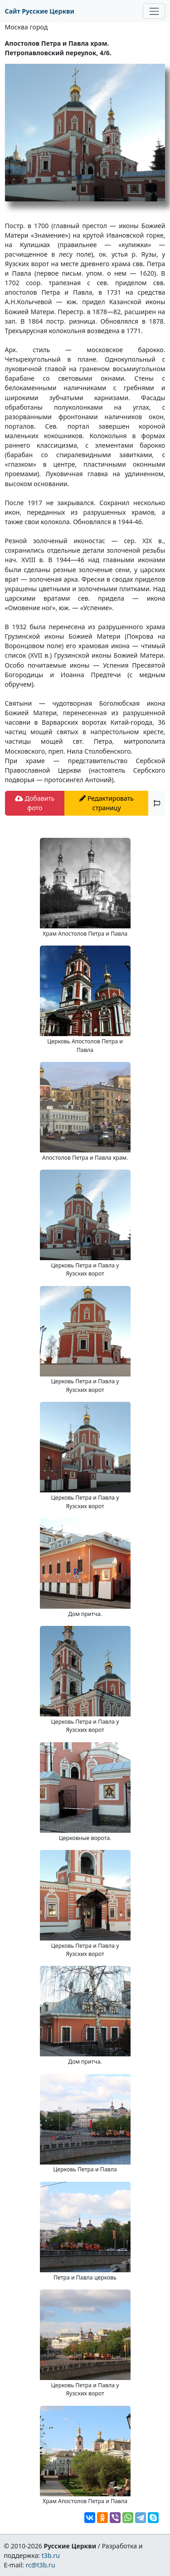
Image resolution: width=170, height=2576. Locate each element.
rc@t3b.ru (40, 2565)
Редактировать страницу (106, 803)
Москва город (26, 27)
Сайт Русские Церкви (39, 11)
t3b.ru (51, 2555)
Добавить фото (34, 803)
